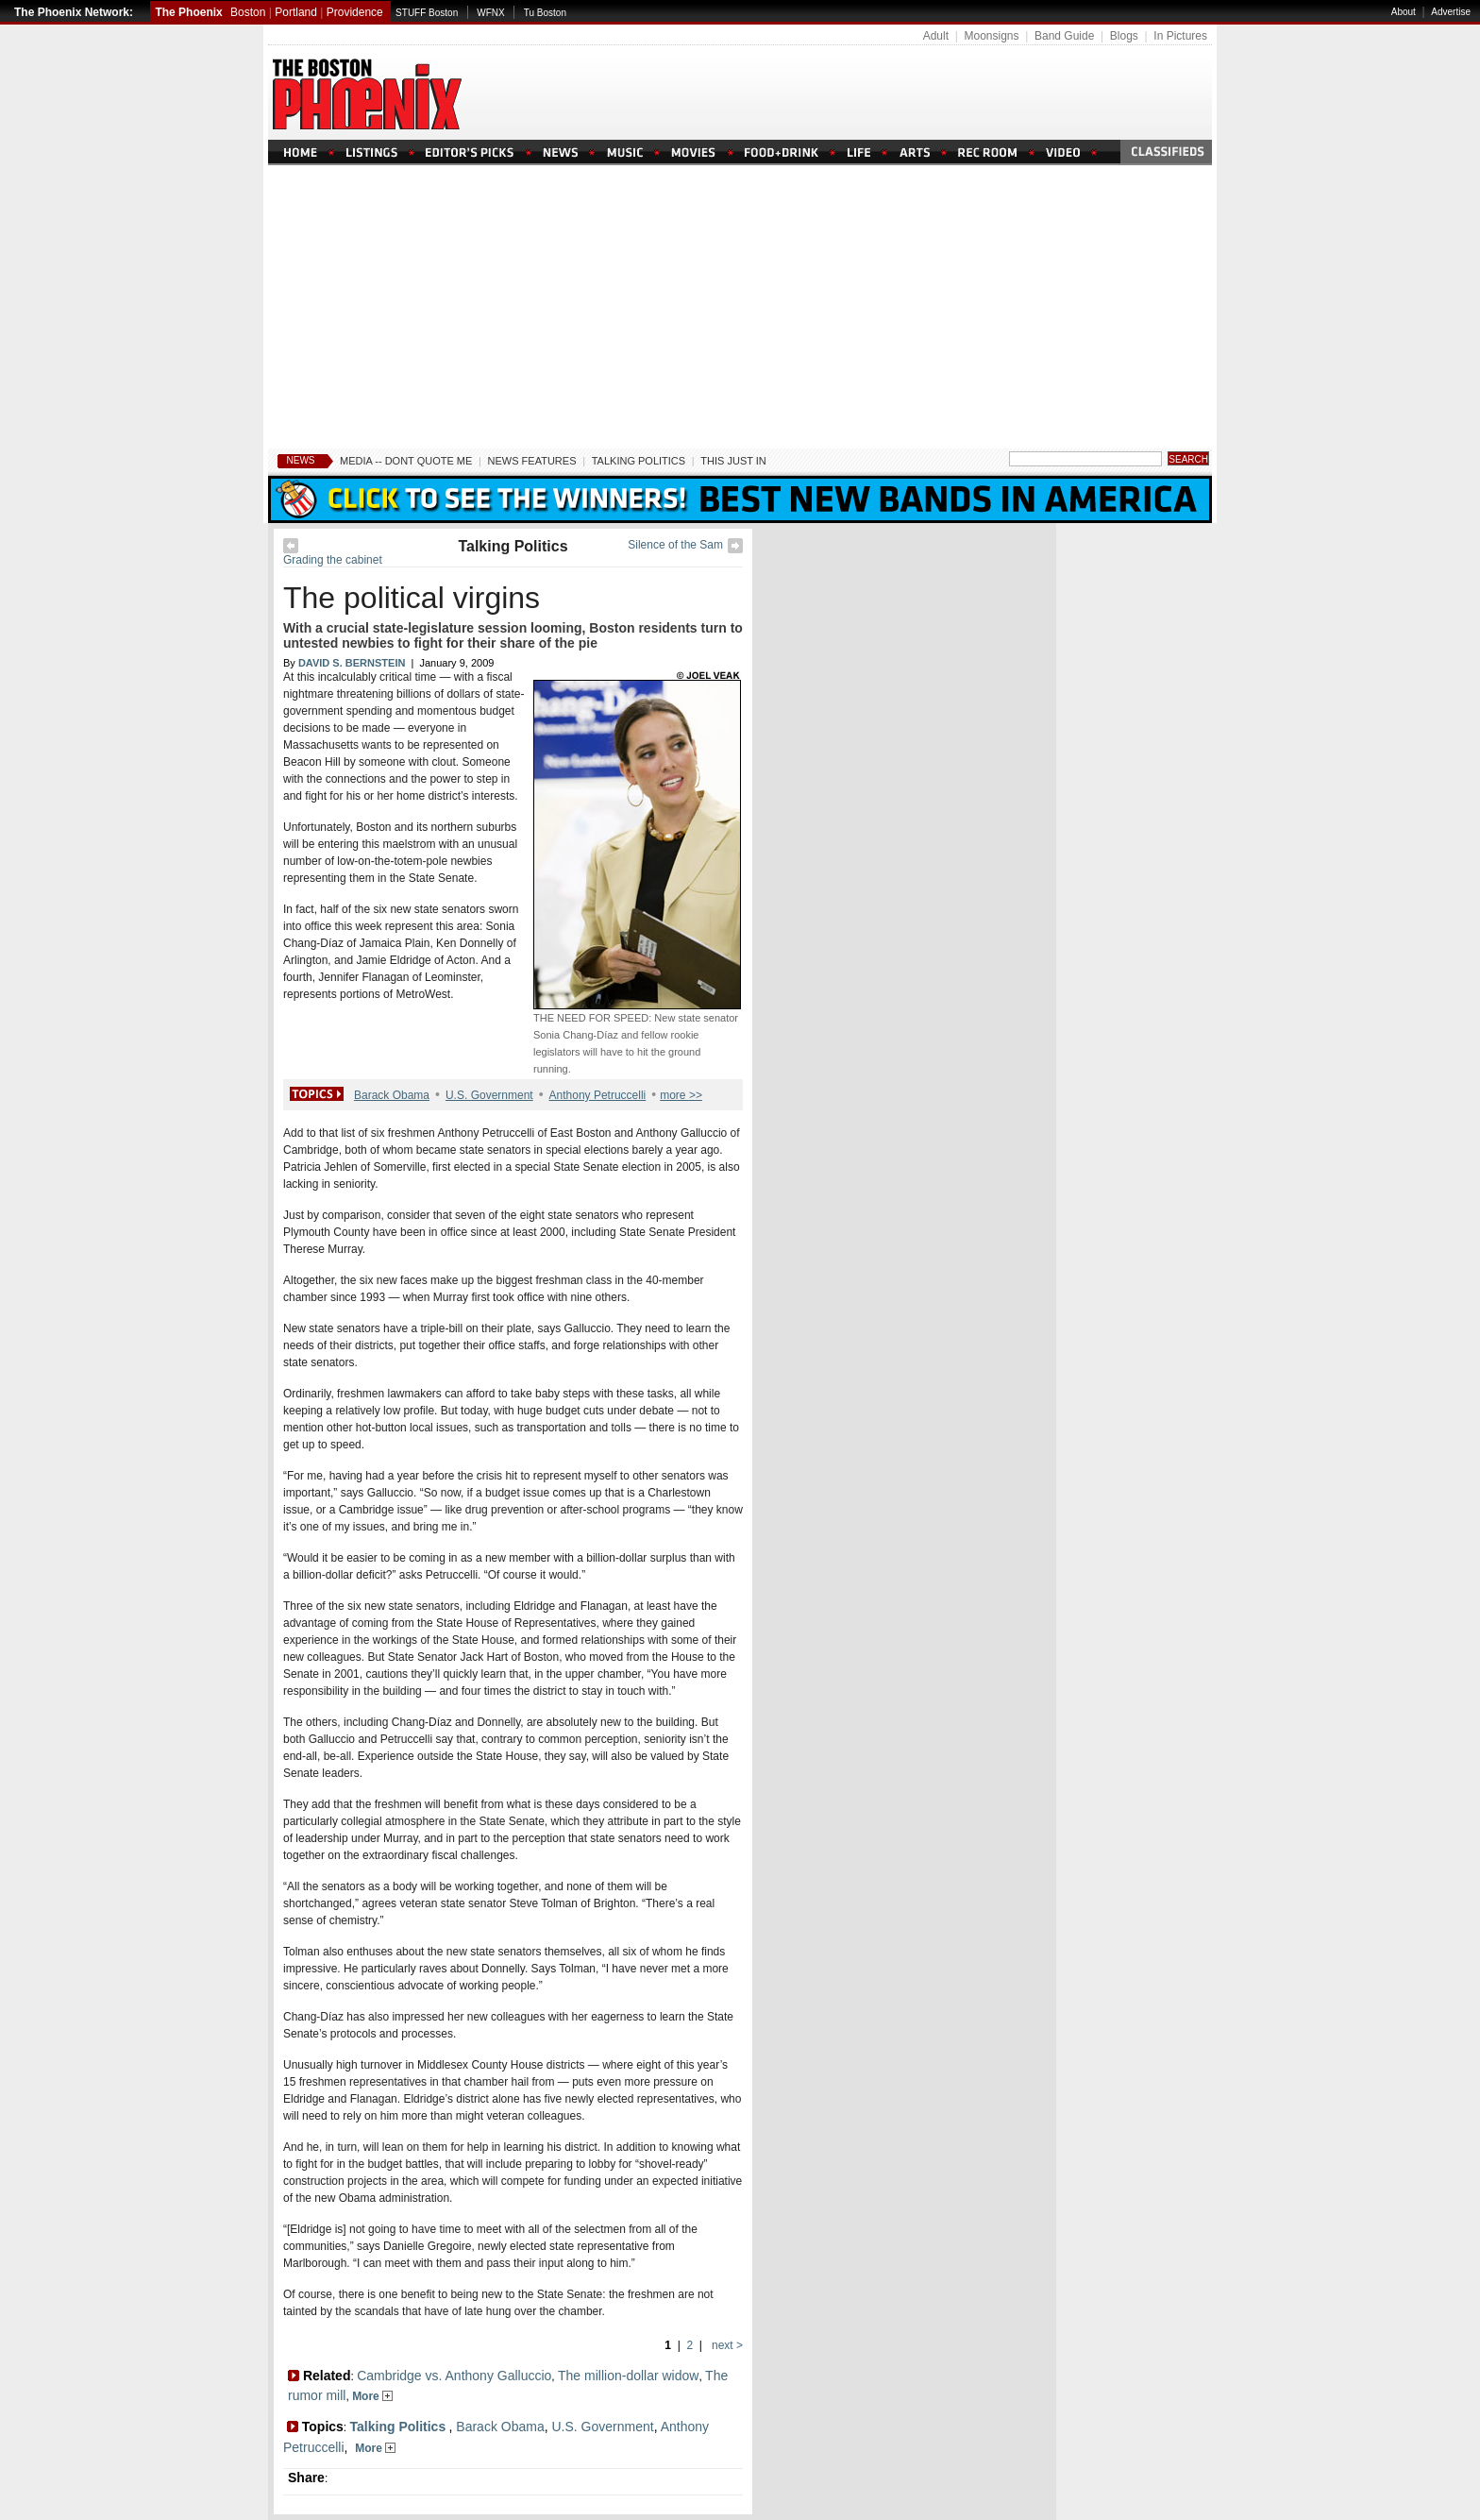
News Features (532, 460)
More (372, 2396)
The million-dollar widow (628, 2375)
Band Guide (1064, 35)
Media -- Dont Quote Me (406, 460)
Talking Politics (638, 460)
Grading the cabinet (332, 560)
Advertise (1451, 12)
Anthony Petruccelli (598, 1095)
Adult (936, 35)
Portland (296, 12)
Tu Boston (545, 13)
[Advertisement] (740, 307)
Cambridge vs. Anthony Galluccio (454, 2375)
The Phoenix (188, 12)
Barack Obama (391, 1095)
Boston (247, 12)
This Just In (732, 460)
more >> (681, 1095)
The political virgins (411, 598)
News (301, 460)
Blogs (1124, 35)
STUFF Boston (426, 13)
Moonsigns (991, 35)
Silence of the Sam (675, 544)
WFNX (490, 13)
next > (726, 2345)
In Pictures (1180, 35)
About (1403, 12)
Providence (355, 12)
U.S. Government (489, 1095)
